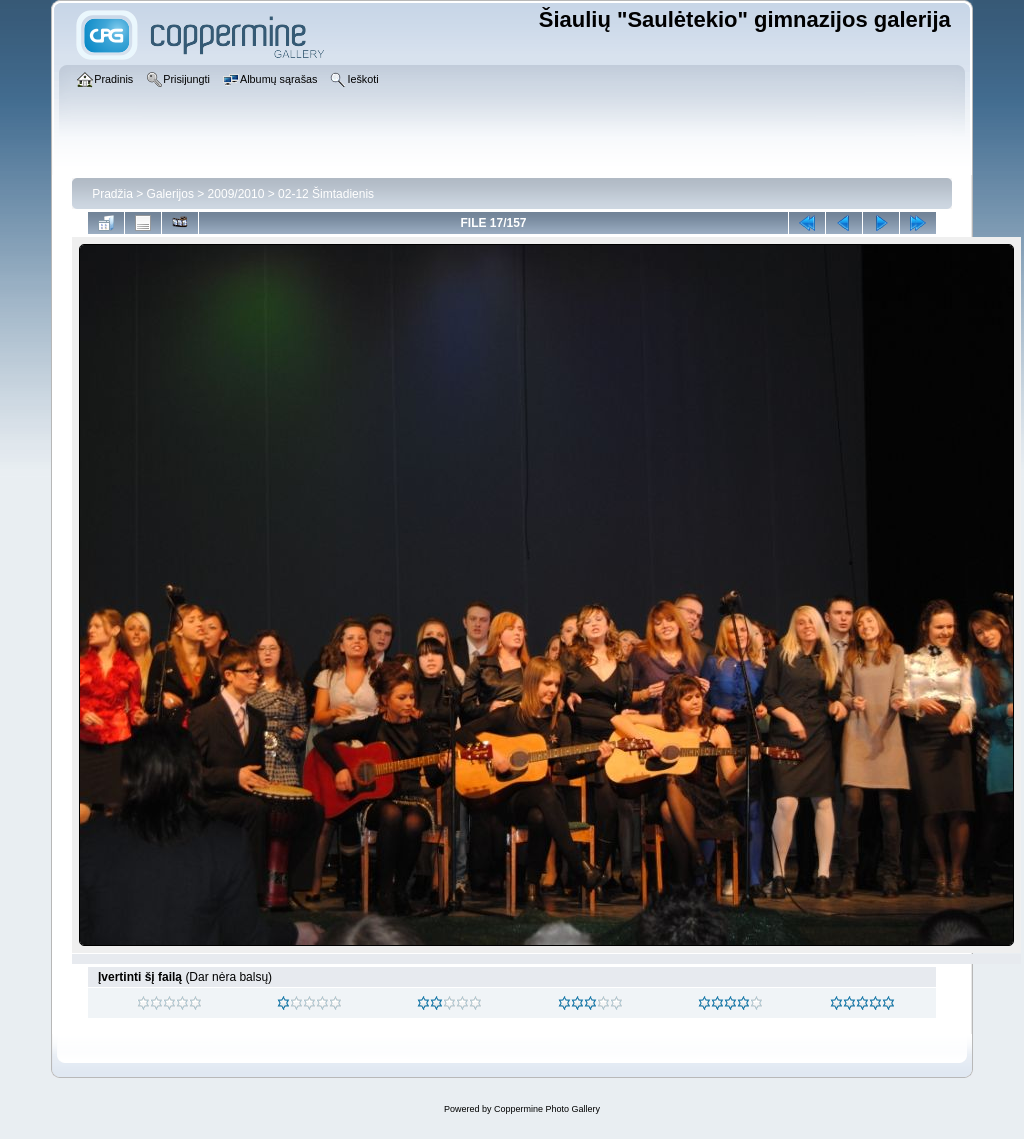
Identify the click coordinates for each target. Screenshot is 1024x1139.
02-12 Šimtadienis (326, 194)
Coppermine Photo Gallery (547, 1109)
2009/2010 (236, 194)
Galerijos (170, 194)
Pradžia (112, 194)
